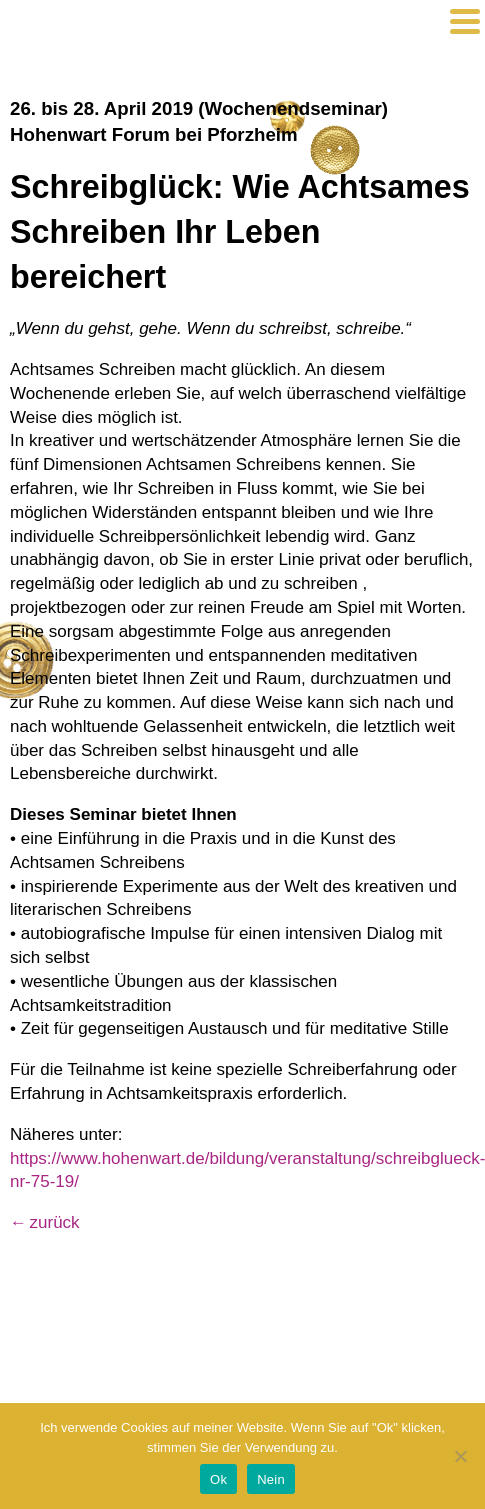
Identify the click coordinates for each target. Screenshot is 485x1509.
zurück (55, 1222)
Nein (271, 1479)
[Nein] (460, 1456)
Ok (218, 1479)
